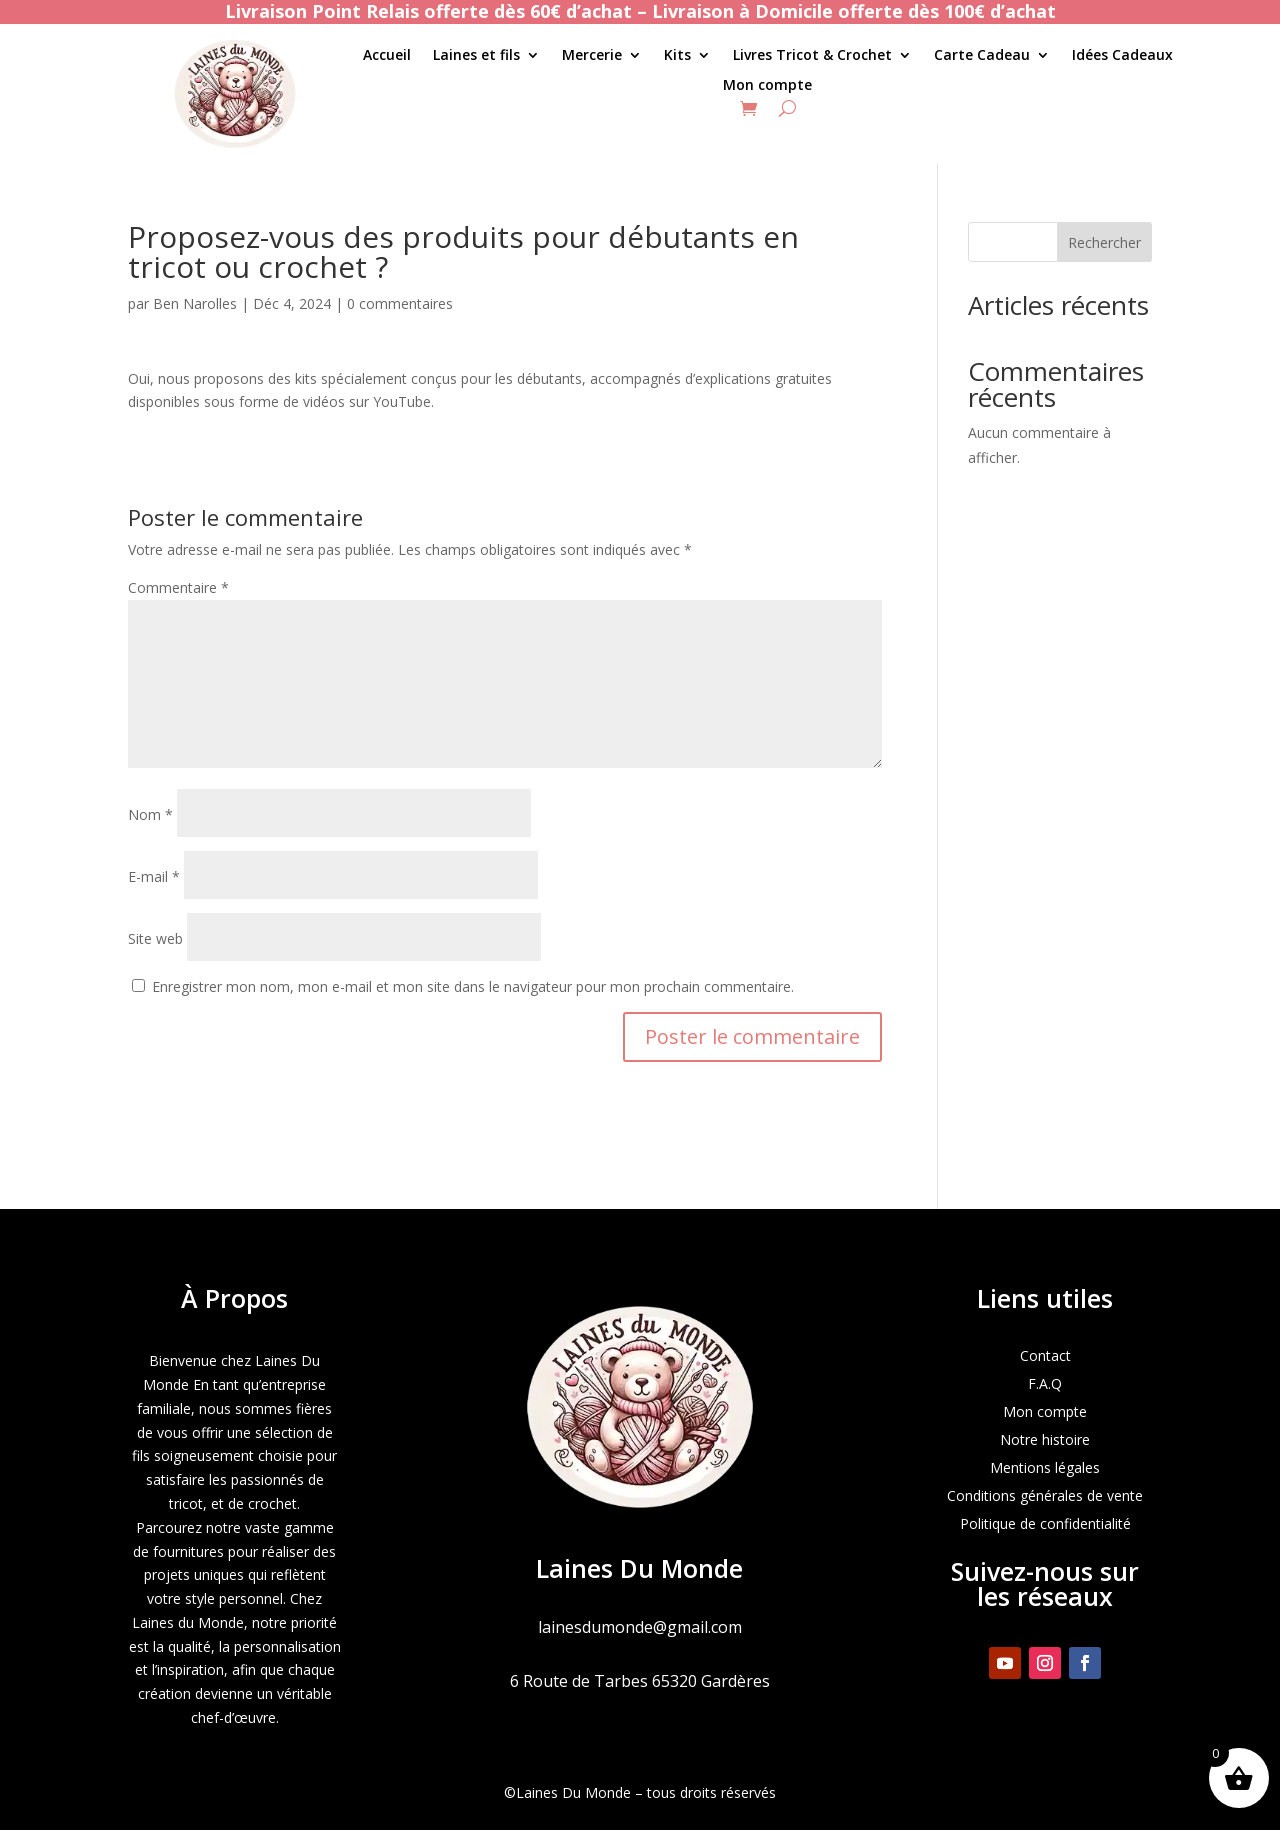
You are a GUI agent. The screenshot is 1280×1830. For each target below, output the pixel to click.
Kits (677, 56)
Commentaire (178, 587)
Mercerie (592, 56)
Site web (155, 938)
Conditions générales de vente (1045, 1495)
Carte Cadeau (982, 56)
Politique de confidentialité (1045, 1523)
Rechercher (1104, 242)
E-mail (154, 876)
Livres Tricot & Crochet (812, 56)
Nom (150, 814)
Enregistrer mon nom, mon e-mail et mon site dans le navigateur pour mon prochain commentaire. (473, 986)
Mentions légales (1045, 1467)
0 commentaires (400, 303)
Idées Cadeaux (1122, 56)
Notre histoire (1045, 1439)
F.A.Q (1045, 1383)
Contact (1045, 1355)
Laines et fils (476, 56)
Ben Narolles (195, 303)
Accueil (387, 56)
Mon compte (767, 86)
